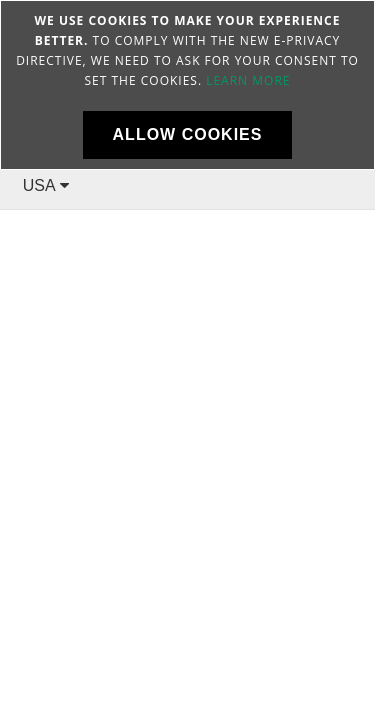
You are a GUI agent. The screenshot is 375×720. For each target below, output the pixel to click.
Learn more (248, 80)
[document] (187, 85)
